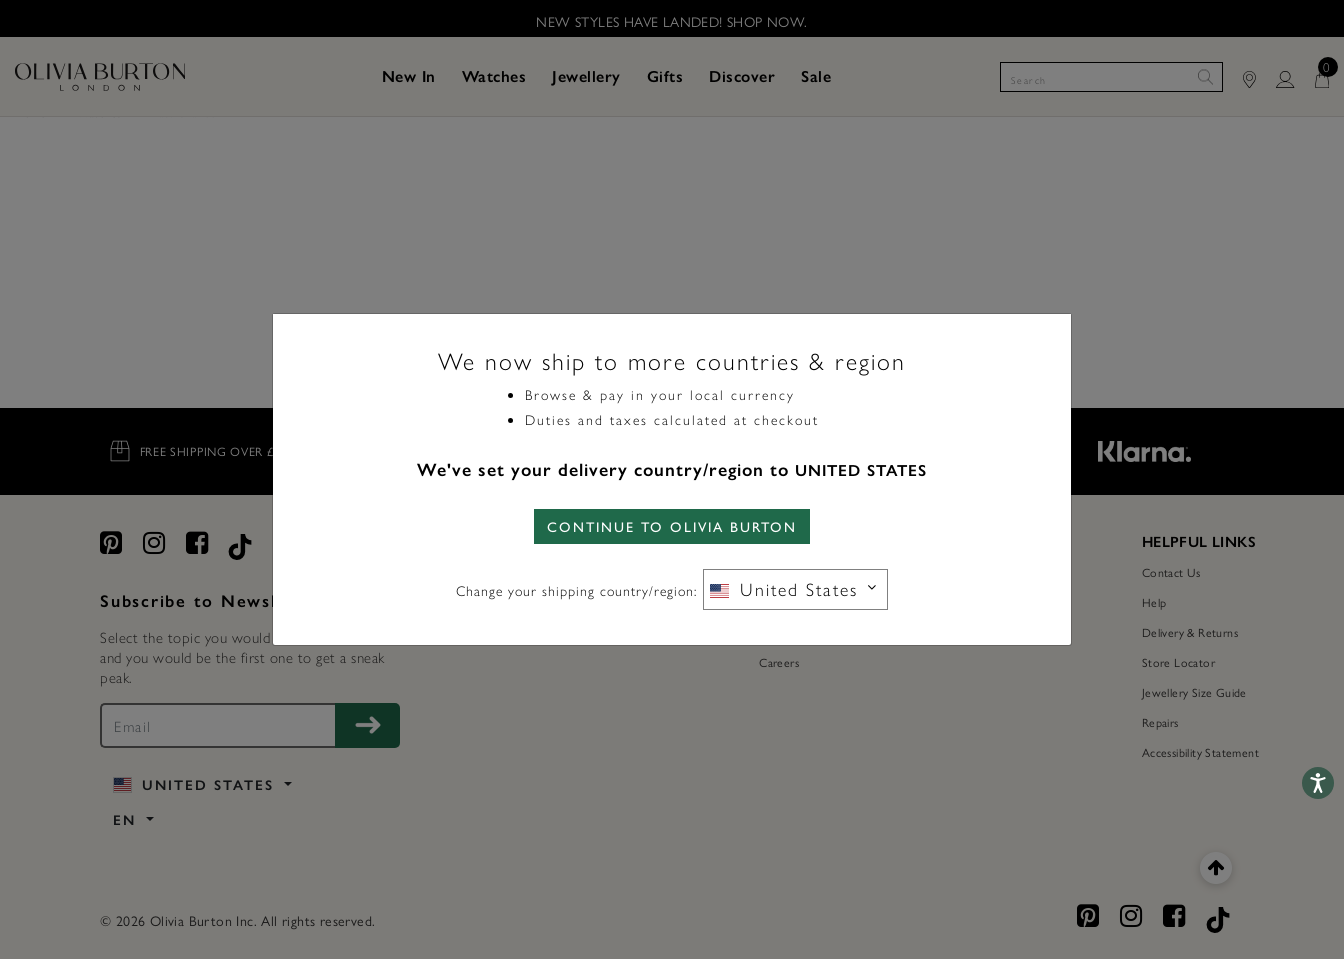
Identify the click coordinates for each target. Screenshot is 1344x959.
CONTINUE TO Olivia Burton (672, 526)
